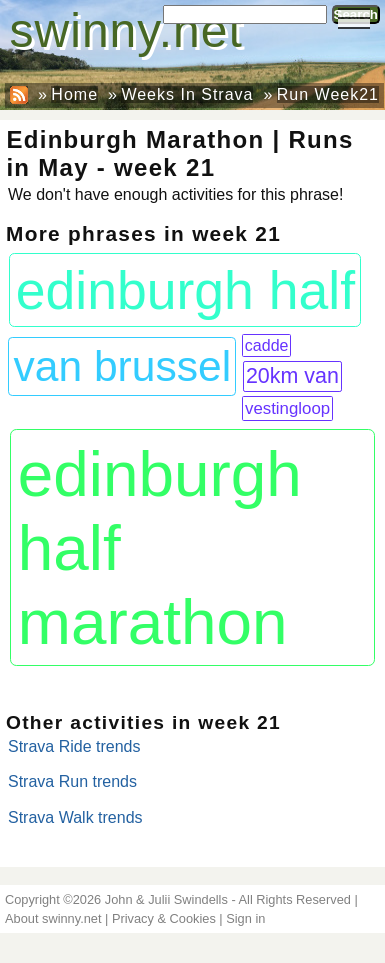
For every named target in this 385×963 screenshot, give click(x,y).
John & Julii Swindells (166, 899)
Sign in (245, 918)
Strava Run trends (72, 781)
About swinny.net (53, 918)
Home (74, 94)
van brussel (123, 366)
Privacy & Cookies (164, 918)
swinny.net (126, 30)
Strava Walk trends (75, 817)
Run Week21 (328, 94)
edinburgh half (185, 290)
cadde (267, 345)
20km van (292, 376)
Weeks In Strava (187, 94)
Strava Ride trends (74, 746)
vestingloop (287, 408)
